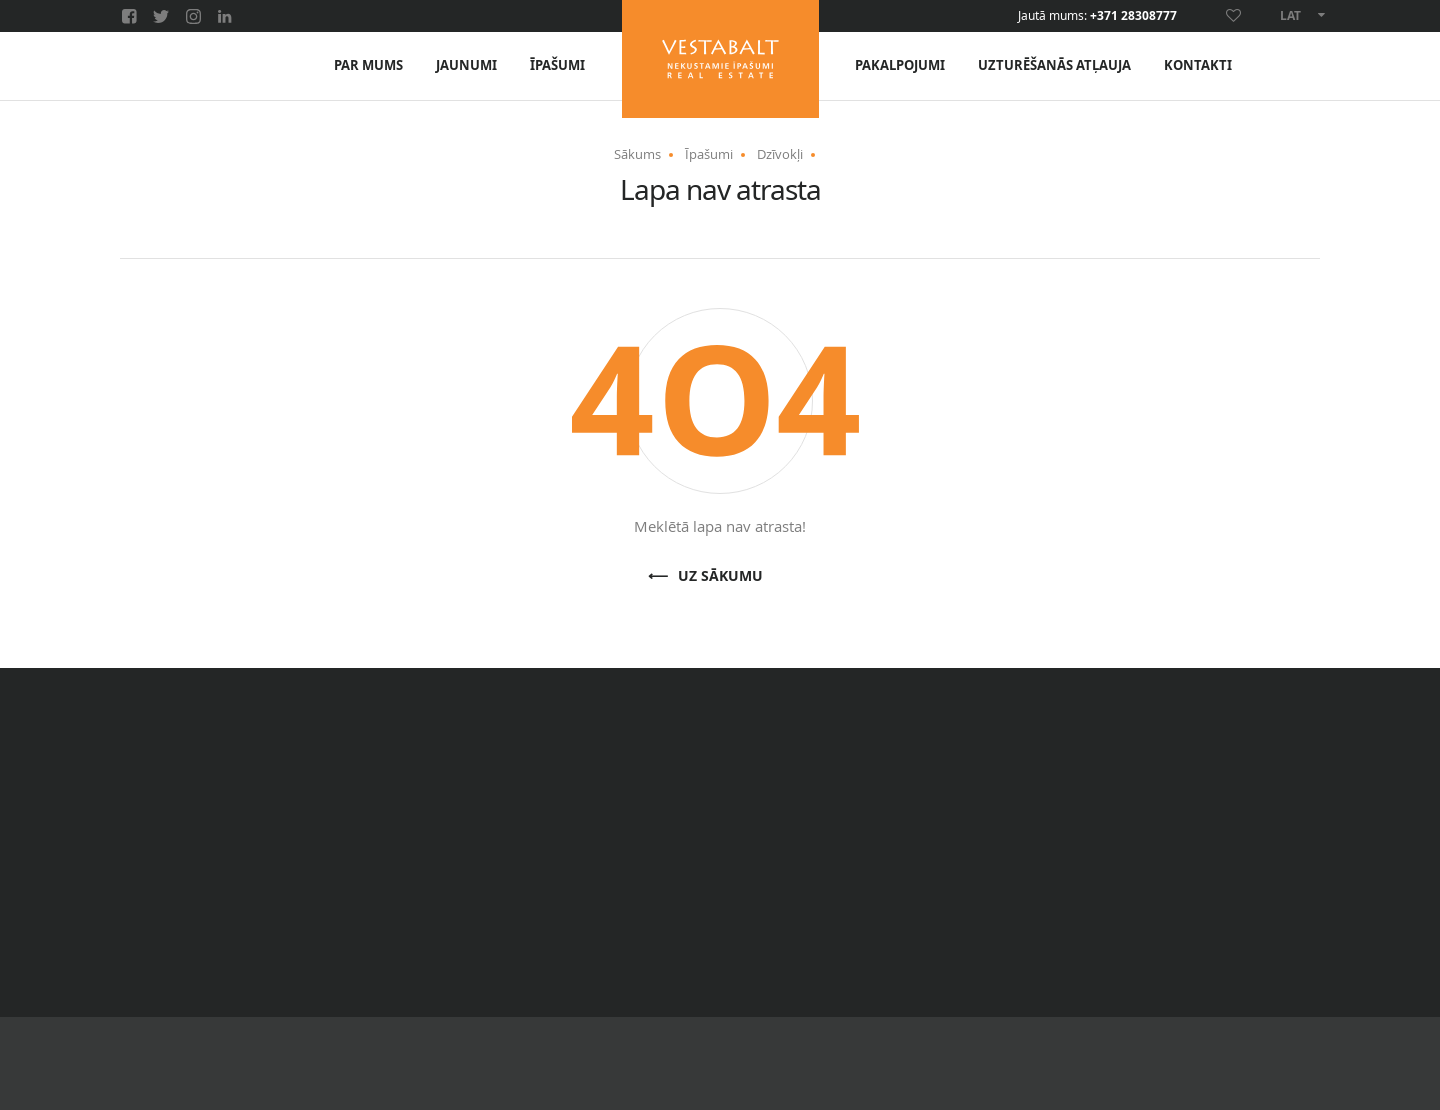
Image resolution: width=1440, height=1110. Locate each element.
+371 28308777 (1133, 16)
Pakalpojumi (900, 65)
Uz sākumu (720, 576)
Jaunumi (466, 65)
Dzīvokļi (780, 154)
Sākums (637, 154)
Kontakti (1198, 65)
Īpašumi (557, 65)
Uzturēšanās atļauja (1054, 65)
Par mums (368, 65)
